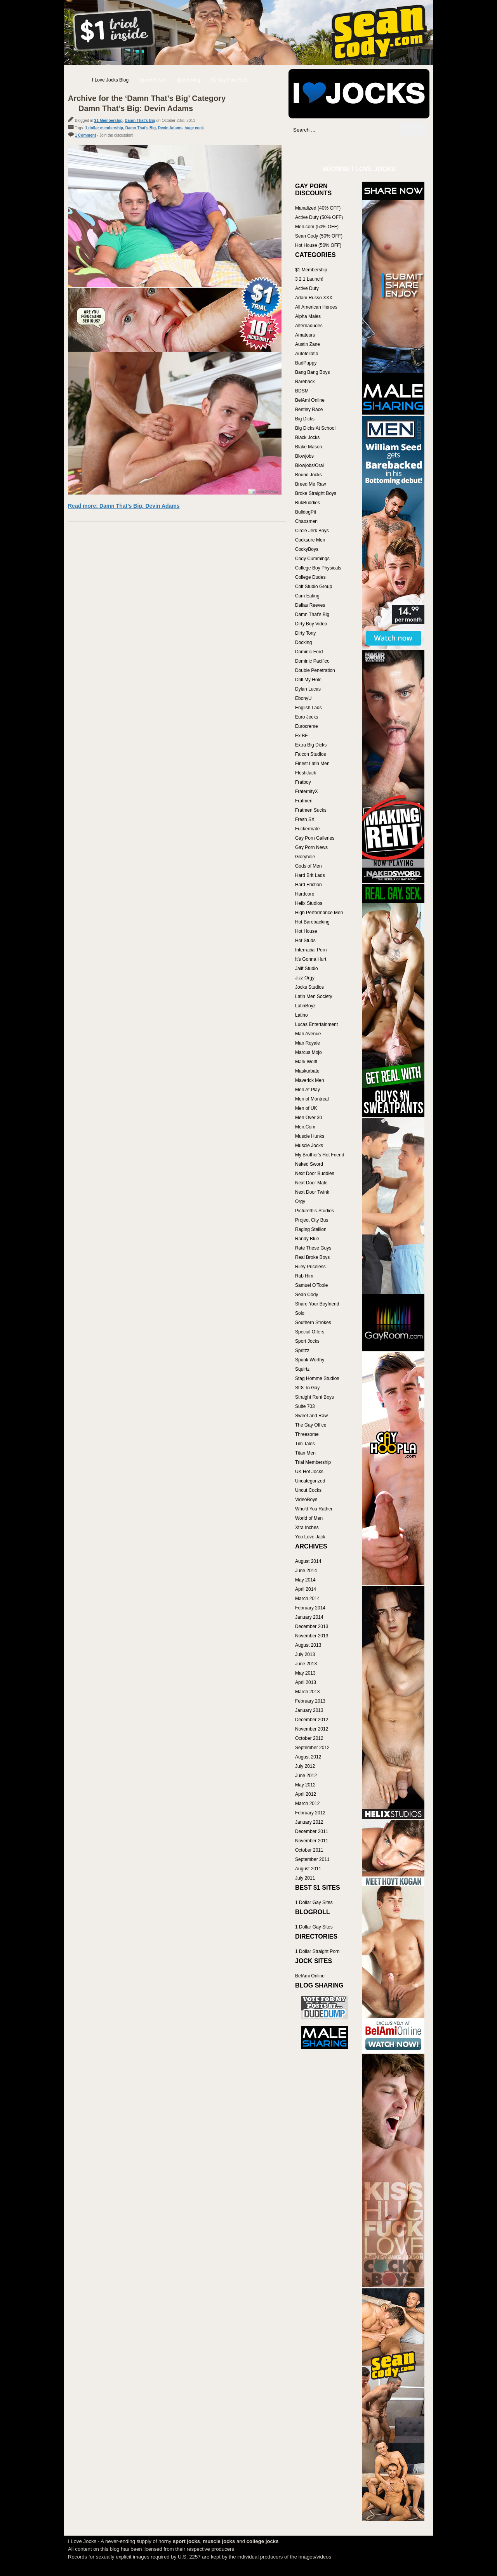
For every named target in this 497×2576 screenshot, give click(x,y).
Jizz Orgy (305, 978)
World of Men (309, 1518)
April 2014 (305, 1589)
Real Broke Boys (312, 1257)
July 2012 (305, 1766)
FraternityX (306, 791)
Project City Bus (311, 1220)
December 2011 (311, 1831)
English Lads (308, 707)
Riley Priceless (310, 1266)
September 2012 (312, 1747)
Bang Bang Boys (312, 372)
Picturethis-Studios (314, 1210)
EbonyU (303, 698)
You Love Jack (310, 1537)
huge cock (193, 128)
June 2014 (306, 1570)
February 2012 (310, 1813)
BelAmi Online (310, 400)
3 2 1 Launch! (309, 279)
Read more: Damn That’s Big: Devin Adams (124, 506)
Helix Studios (308, 903)
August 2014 (308, 1561)
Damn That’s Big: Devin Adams (135, 108)
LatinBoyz (305, 1006)
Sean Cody (306, 1294)
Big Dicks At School (315, 428)
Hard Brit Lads (310, 875)
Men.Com (305, 1127)
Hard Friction (308, 884)
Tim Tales (305, 1443)
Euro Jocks (306, 717)
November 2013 (311, 1636)
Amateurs (305, 335)
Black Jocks (307, 437)
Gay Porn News (311, 847)
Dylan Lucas (308, 689)
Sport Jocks (307, 1341)
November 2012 (311, 1729)
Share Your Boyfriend (317, 1304)
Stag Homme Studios (317, 1378)
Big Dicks (305, 419)
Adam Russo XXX (313, 297)
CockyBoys (306, 549)
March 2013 (307, 1691)
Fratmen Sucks (311, 810)
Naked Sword (309, 1164)
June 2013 (306, 1663)
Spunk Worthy (309, 1360)
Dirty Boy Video (311, 624)
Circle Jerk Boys (312, 530)
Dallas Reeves (310, 605)
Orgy (300, 1201)
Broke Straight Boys (315, 493)
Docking (303, 642)
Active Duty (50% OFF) (319, 217)
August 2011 (308, 1868)
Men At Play (307, 1089)
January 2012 (309, 1822)
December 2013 (311, 1626)
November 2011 (311, 1840)
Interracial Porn (311, 950)
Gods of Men (308, 866)
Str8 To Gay (307, 1387)
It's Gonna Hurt (310, 959)
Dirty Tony (305, 633)
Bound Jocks (308, 474)
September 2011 (312, 1859)
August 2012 (308, 1757)
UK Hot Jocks (309, 1471)
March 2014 (307, 1598)
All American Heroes (316, 307)
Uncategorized (310, 1481)
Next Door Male (311, 1183)
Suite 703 (305, 1406)
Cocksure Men (310, 540)
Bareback (305, 381)
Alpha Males (308, 316)
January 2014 (309, 1617)
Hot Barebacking (312, 922)
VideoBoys (306, 1499)
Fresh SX (305, 819)
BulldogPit (305, 512)
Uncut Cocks (308, 1490)
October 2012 (309, 1738)
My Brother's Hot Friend (319, 1155)
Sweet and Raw (311, 1415)
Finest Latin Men (312, 763)
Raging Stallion (311, 1229)
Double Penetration (315, 670)
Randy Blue (307, 1238)
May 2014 (305, 1580)
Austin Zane (307, 344)
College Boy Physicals (318, 568)
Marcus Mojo (308, 1052)
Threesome (307, 1434)
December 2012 (311, 1719)
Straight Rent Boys (314, 1397)
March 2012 (307, 1803)
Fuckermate (307, 828)
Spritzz (302, 1350)
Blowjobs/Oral (309, 465)
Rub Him (304, 1276)
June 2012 (306, 1775)
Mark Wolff (306, 1061)
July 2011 (305, 1878)
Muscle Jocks (309, 1145)
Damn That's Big (140, 120)
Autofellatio (306, 353)
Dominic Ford (309, 651)
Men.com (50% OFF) (317, 226)
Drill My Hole (308, 679)
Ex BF (301, 735)
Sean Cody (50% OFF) (318, 236)
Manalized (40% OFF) (318, 208)
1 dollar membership (104, 128)
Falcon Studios (310, 754)
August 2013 (308, 1645)
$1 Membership (108, 120)
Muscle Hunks (309, 1136)
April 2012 (305, 1794)
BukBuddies (307, 502)
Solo (299, 1313)
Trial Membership (313, 1462)
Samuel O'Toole (311, 1285)
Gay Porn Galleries (314, 838)
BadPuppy (305, 363)
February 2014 (310, 1608)
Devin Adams (170, 128)
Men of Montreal (312, 1099)
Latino (301, 1015)
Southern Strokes (313, 1322)
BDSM (302, 391)
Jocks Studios (309, 987)
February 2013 (310, 1701)
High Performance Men (319, 912)
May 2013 (305, 1673)
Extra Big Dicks (311, 745)
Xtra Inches (307, 1527)
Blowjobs (304, 456)
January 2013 (309, 1710)
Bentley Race (309, 409)
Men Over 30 (308, 1117)
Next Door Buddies (314, 1173)
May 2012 (305, 1785)
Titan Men (305, 1453)
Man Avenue (308, 1033)
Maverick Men (309, 1080)
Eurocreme (306, 726)
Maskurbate (307, 1071)
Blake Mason (308, 447)
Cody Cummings (312, 558)
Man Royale (307, 1043)
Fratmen (304, 801)
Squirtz (302, 1369)
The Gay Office (310, 1425)
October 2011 (309, 1850)
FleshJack (305, 773)
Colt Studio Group (313, 586)
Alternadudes (309, 325)
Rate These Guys (313, 1248)
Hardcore (304, 894)
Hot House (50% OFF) (318, 245)
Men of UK (306, 1108)
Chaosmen (306, 521)
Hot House (306, 931)
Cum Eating (307, 596)
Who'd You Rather (313, 1509)
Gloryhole (305, 856)
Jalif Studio (306, 968)
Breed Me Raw (310, 484)
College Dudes (310, 577)
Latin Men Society (313, 996)
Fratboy (303, 782)
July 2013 (305, 1654)
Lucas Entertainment (316, 1024)
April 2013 (305, 1682)
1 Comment (85, 135)
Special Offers (309, 1332)
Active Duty (307, 288)
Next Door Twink (312, 1192)
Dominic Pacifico (312, 661)
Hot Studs (305, 940)
